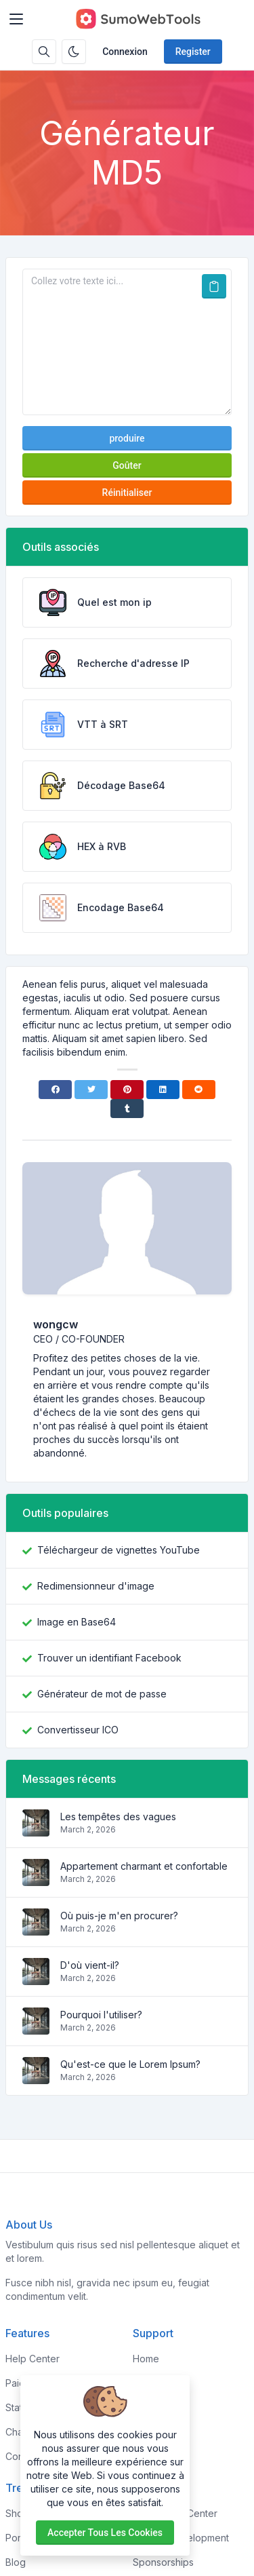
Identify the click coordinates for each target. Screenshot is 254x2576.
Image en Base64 (76, 1622)
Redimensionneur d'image (95, 1586)
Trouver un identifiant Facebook (109, 1658)
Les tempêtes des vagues (118, 1816)
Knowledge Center (175, 2513)
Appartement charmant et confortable (144, 1866)
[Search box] (44, 51)
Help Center (32, 2358)
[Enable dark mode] (74, 51)
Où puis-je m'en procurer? (119, 1915)
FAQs (144, 2407)
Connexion (125, 51)
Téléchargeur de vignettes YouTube (118, 1550)
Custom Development (181, 2537)
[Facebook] (55, 1089)
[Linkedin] (162, 1089)
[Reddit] (198, 1089)
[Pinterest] (127, 1089)
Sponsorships (163, 2562)
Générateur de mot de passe (102, 1693)
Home (146, 2358)
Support (151, 2432)
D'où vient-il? (89, 1965)
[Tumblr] (127, 1108)
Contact (150, 2456)
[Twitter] (91, 1089)
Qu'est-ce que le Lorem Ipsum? (130, 2064)
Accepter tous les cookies (105, 2532)
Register (193, 51)
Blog (15, 2562)
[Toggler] (16, 19)
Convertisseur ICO (78, 1729)
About (146, 2383)
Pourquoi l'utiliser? (101, 2014)
